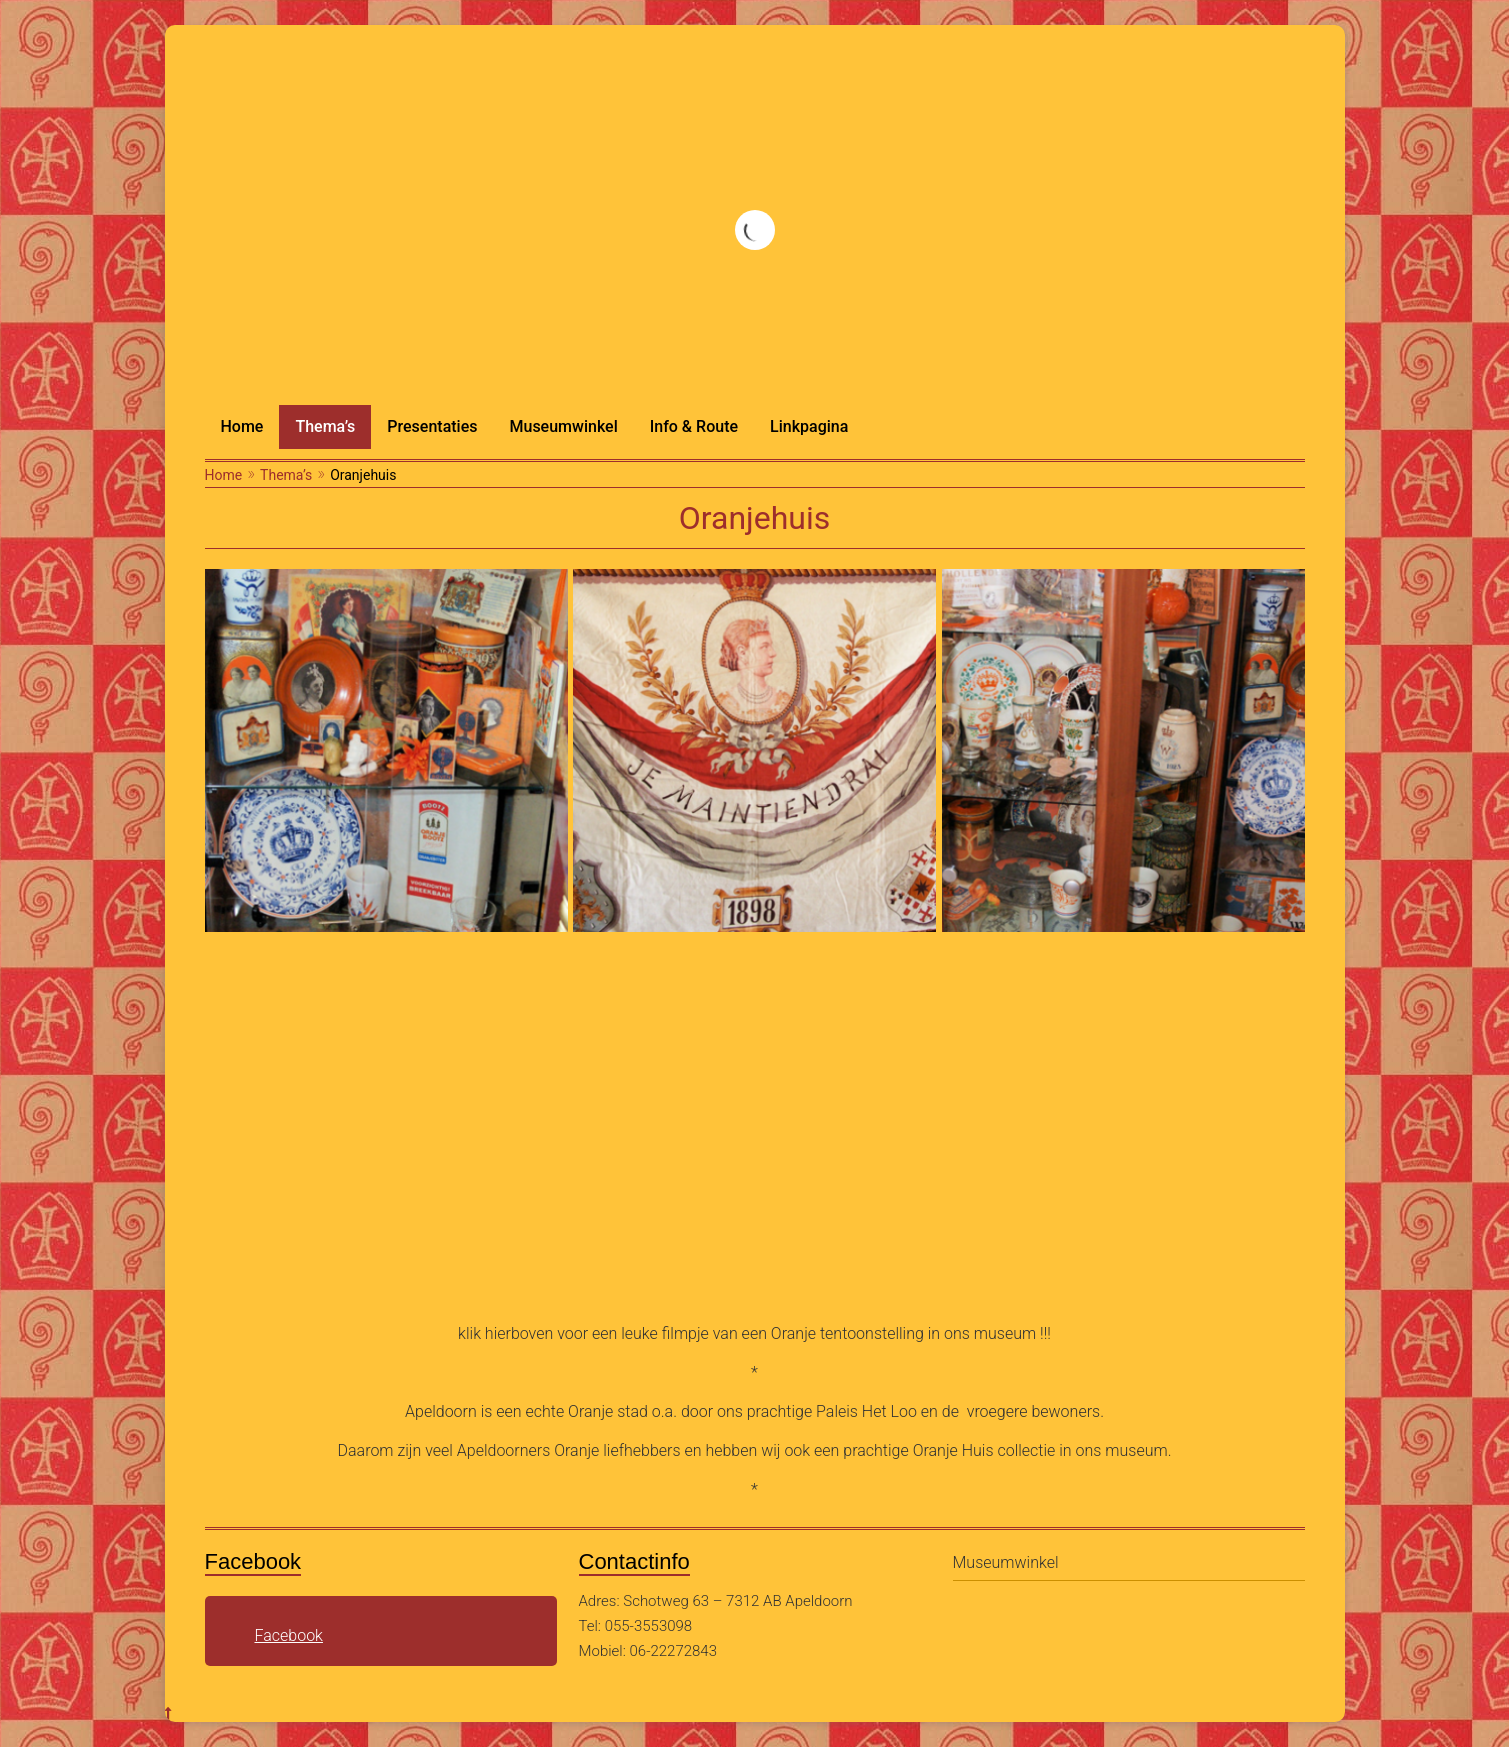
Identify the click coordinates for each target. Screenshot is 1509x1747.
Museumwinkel (563, 426)
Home (242, 426)
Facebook (289, 1635)
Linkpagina (809, 426)
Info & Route (694, 426)
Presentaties (432, 426)
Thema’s (325, 426)
